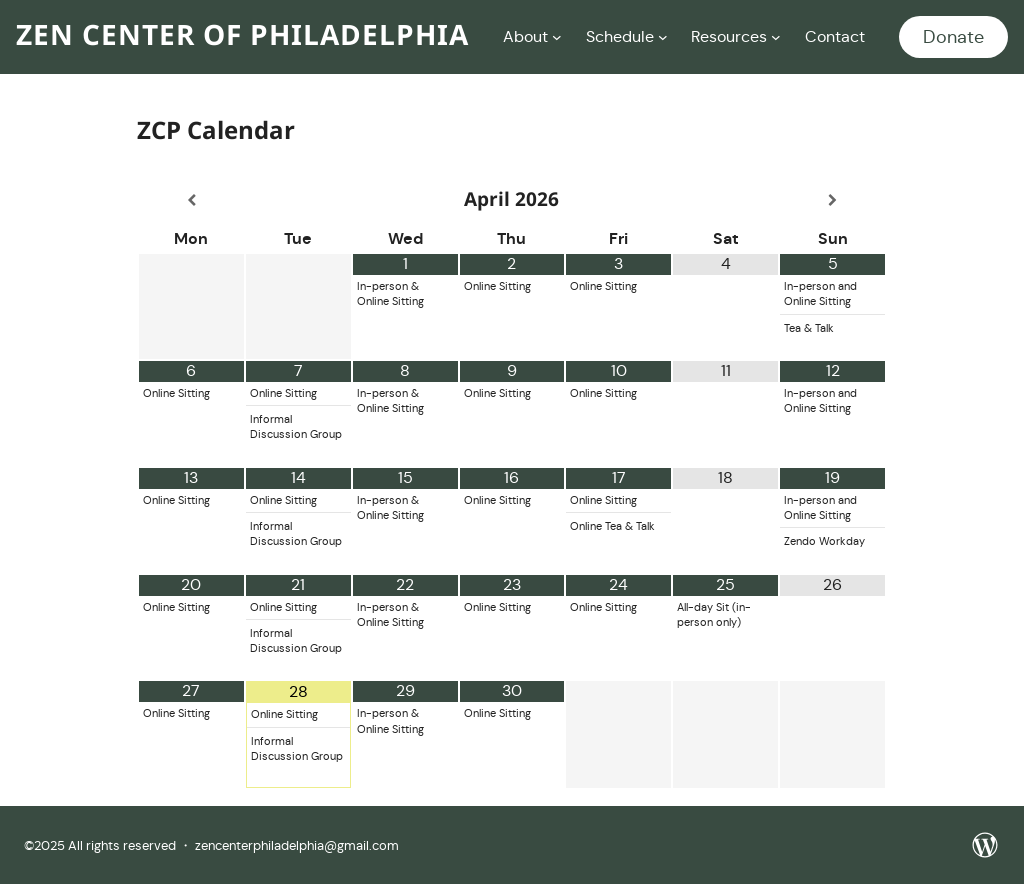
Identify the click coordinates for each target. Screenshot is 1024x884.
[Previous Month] (191, 200)
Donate (953, 37)
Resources (729, 36)
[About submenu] (557, 37)
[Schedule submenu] (663, 37)
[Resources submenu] (776, 37)
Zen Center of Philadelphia (242, 36)
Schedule (620, 36)
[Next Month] (832, 200)
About (525, 36)
